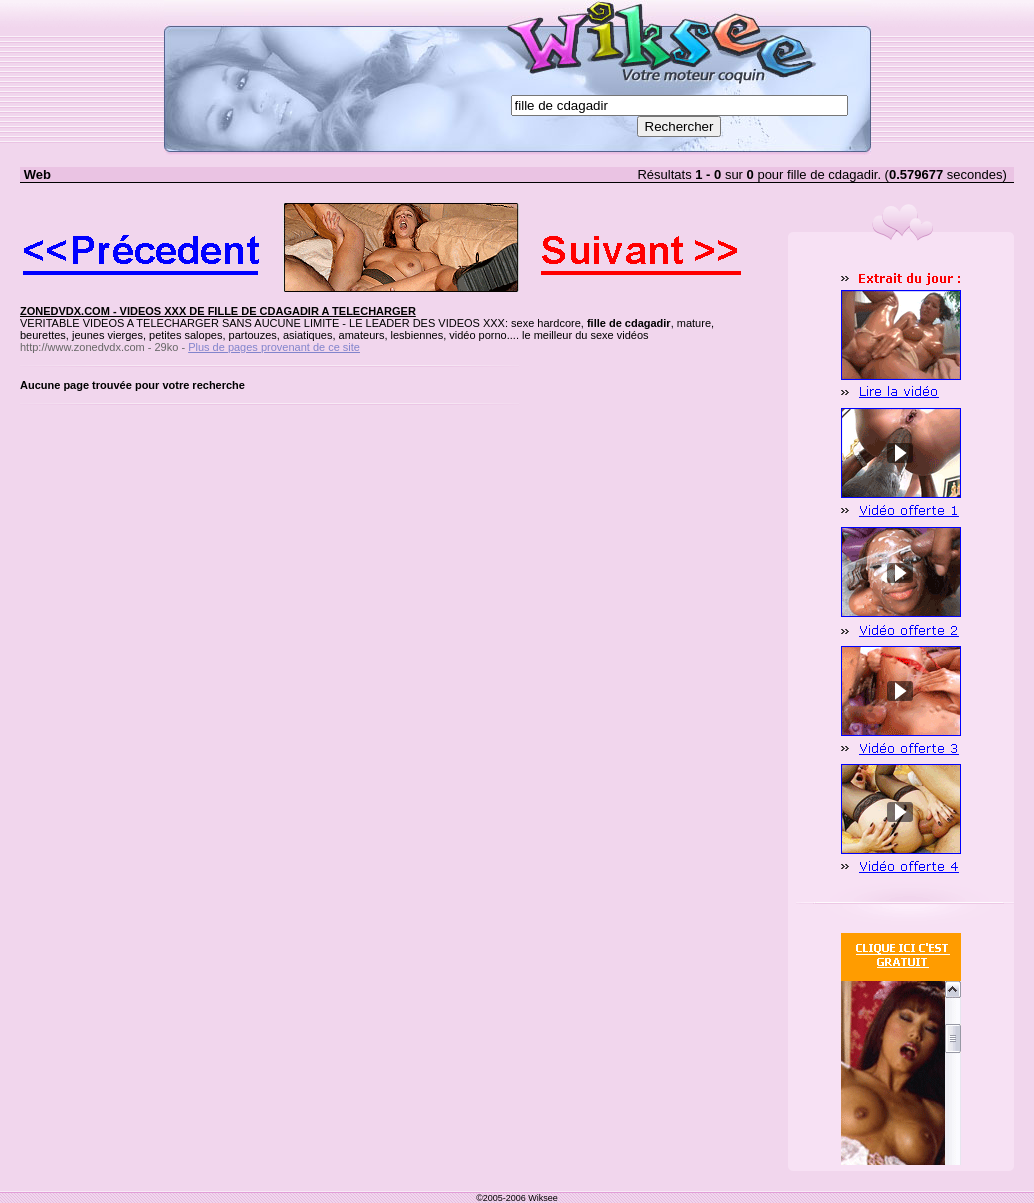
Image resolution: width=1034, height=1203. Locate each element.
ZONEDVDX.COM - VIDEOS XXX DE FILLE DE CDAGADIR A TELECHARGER (218, 311)
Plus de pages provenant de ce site (274, 347)
